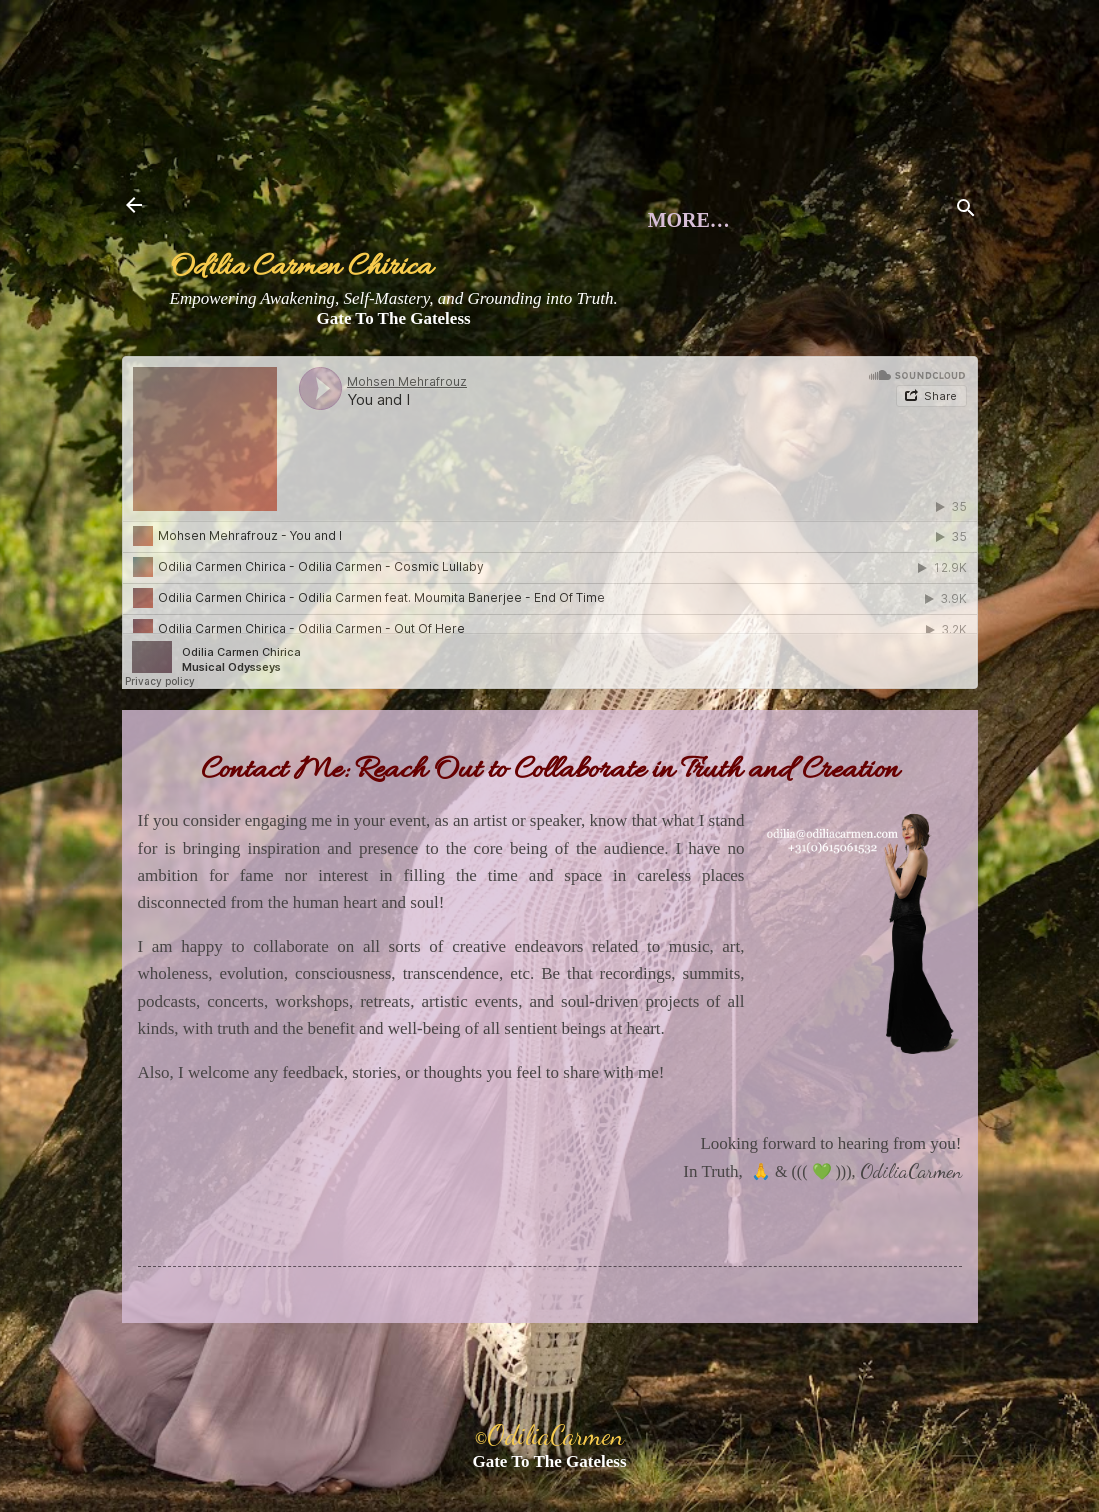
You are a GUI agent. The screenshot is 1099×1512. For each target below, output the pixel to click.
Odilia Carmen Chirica (301, 268)
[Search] (966, 211)
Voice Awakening (408, 382)
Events (615, 356)
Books (605, 382)
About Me (299, 356)
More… (747, 382)
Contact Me (786, 356)
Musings (463, 356)
